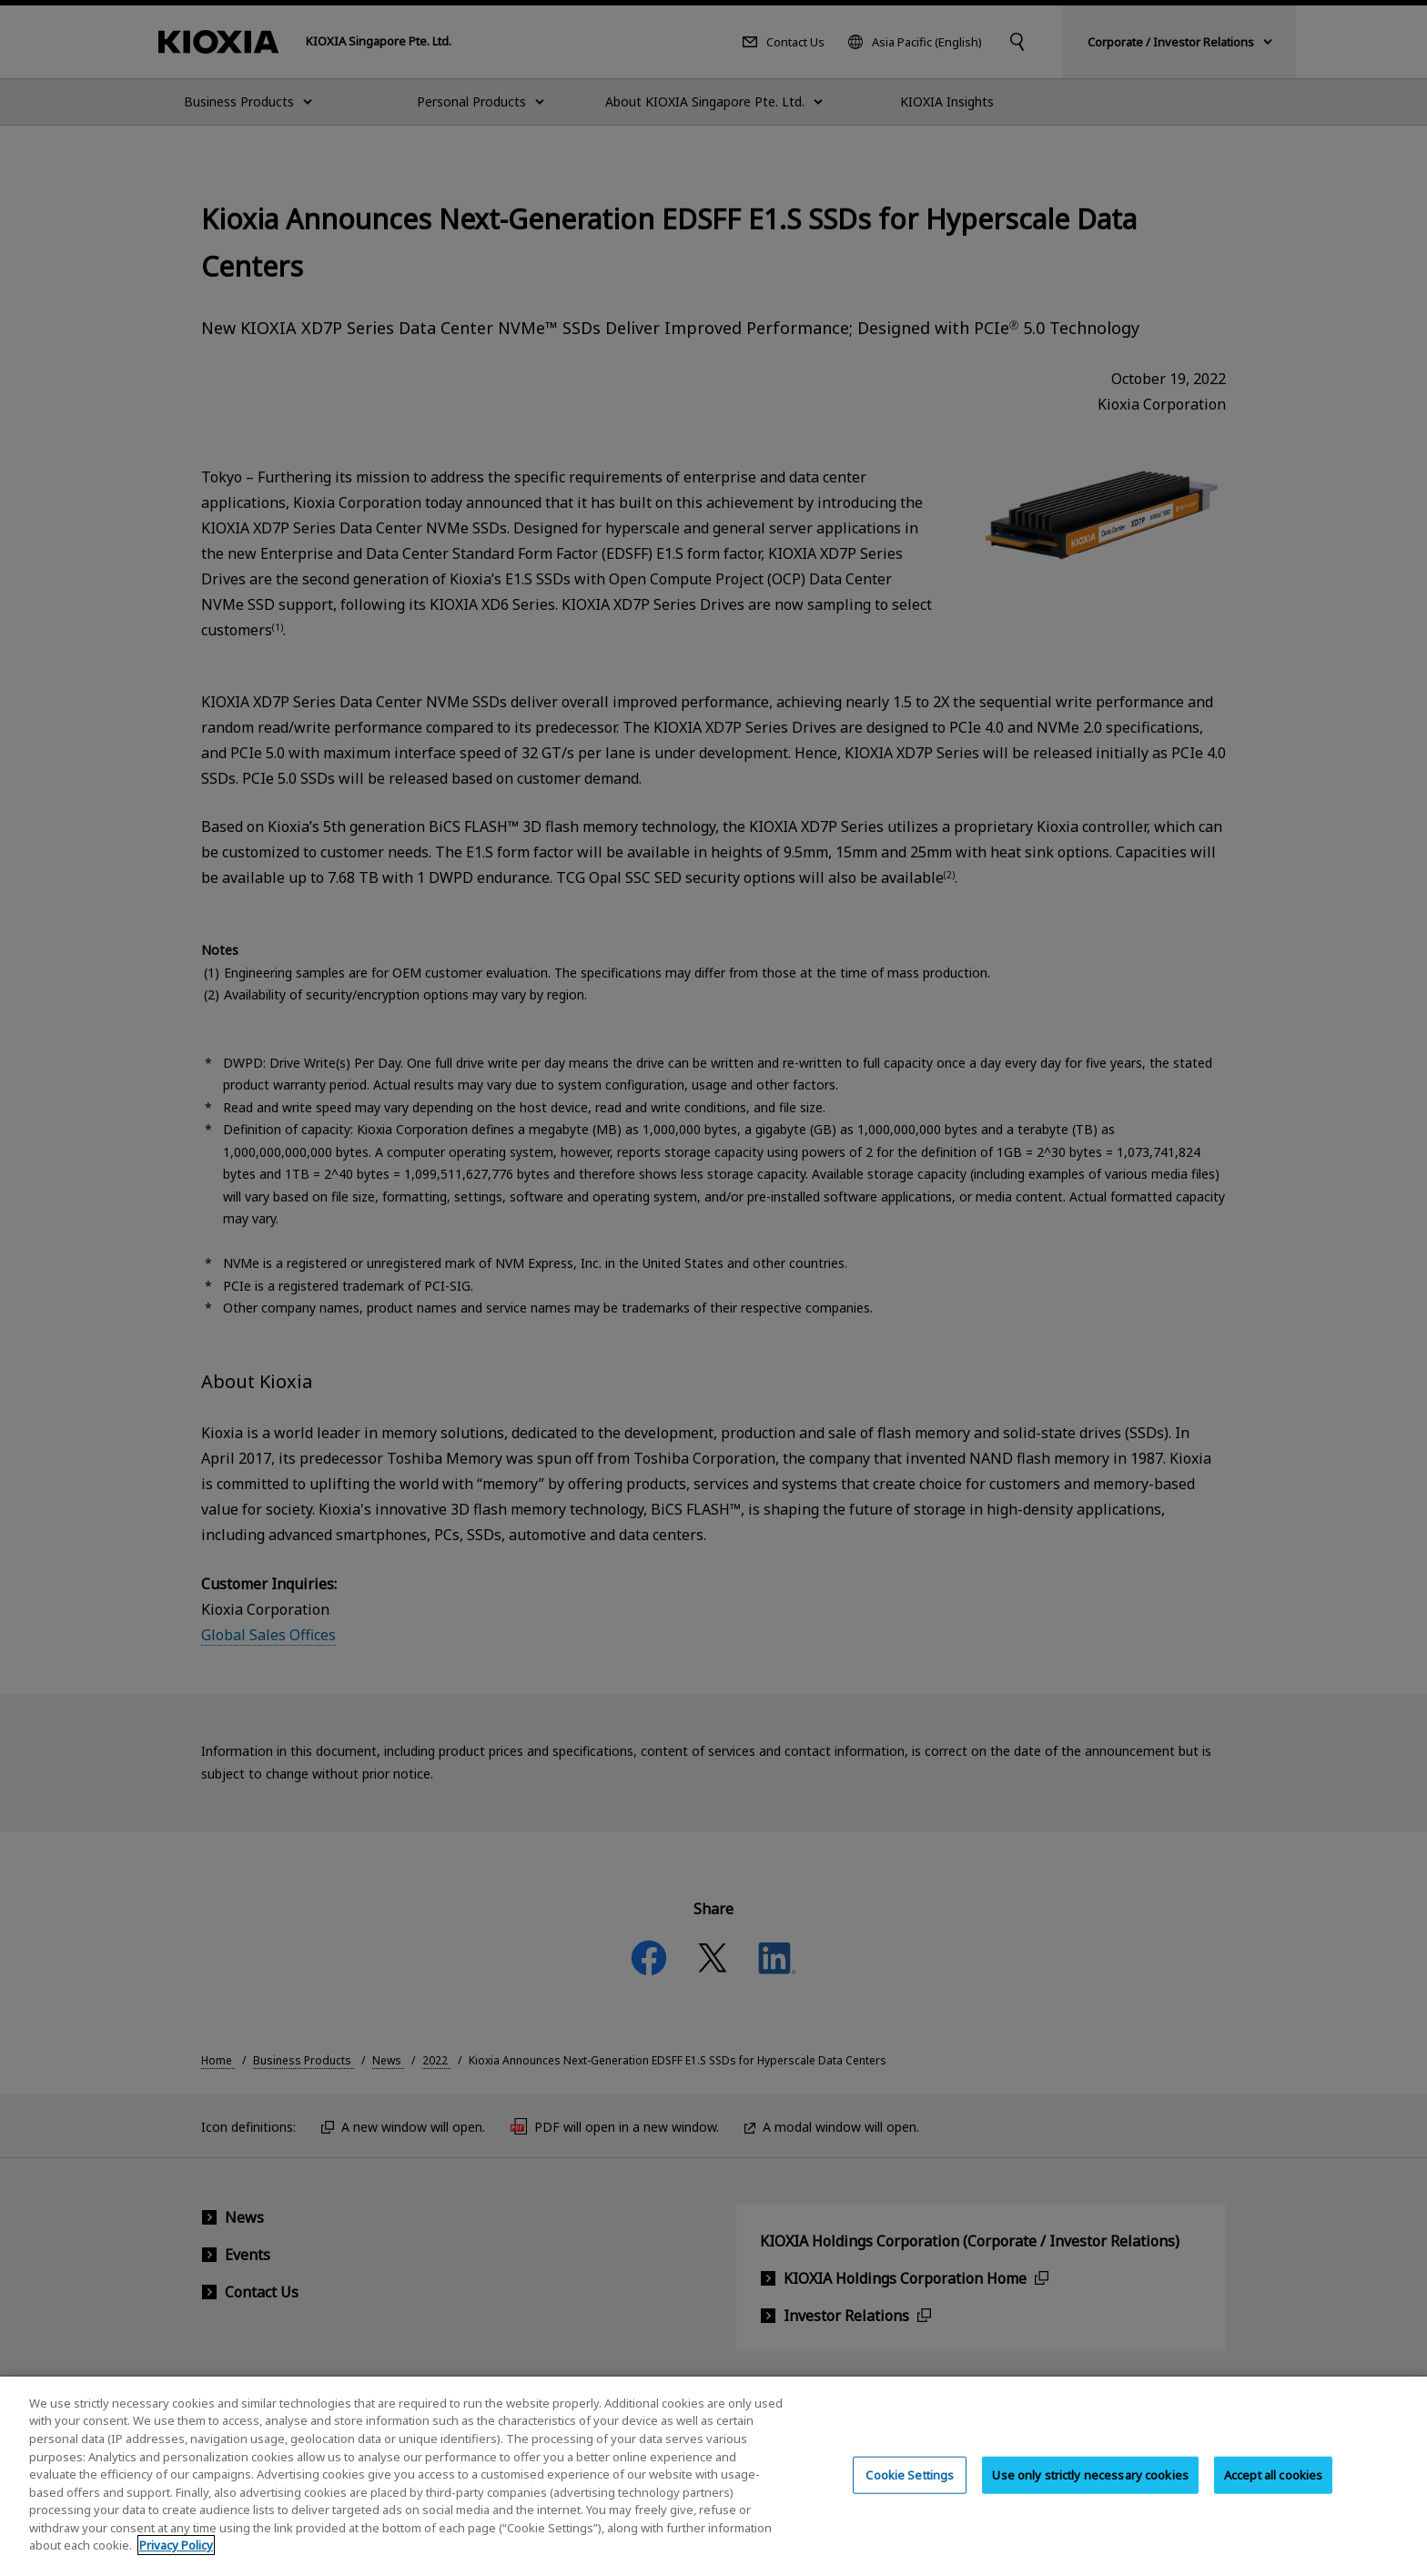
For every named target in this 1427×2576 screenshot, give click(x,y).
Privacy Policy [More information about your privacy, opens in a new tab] (176, 2563)
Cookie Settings (909, 2492)
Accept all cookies (1273, 2492)
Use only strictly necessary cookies (1090, 2492)
